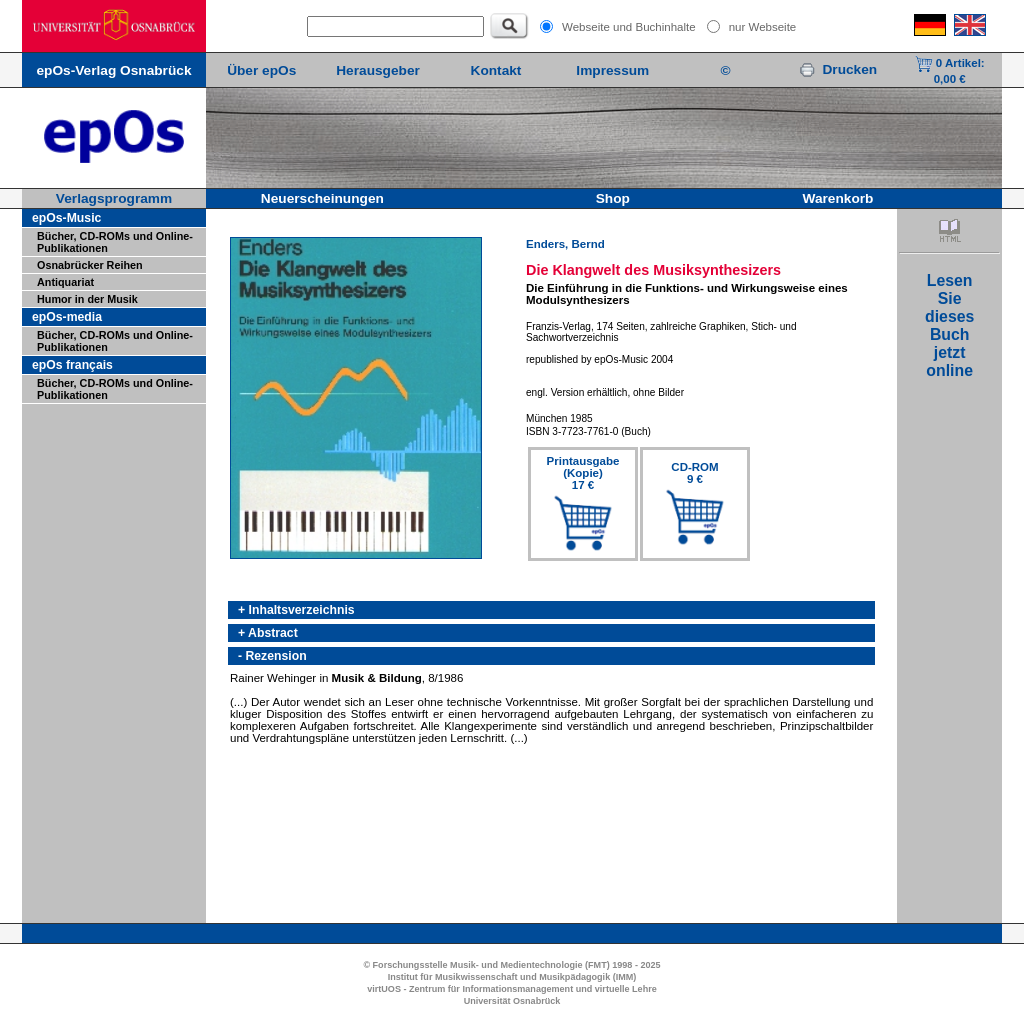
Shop (613, 198)
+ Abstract (268, 633)
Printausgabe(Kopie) (583, 473)
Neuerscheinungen (322, 198)
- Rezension (272, 656)
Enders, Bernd (565, 244)
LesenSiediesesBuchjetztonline (949, 325)
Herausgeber (378, 70)
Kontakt (496, 70)
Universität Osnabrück (512, 1001)
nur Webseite (763, 27)
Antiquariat (65, 282)
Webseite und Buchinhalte (629, 27)
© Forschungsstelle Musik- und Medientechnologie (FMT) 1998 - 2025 (511, 965)
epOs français (72, 365)
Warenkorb (838, 198)
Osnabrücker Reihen (90, 265)
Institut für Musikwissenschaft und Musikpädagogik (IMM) (512, 977)
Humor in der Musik (87, 299)
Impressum (612, 70)
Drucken (838, 69)
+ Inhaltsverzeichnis (296, 610)
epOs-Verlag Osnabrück (113, 70)
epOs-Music (66, 218)
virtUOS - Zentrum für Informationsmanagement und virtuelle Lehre (512, 989)
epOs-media (67, 317)
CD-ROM (694, 473)
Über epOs (261, 70)
